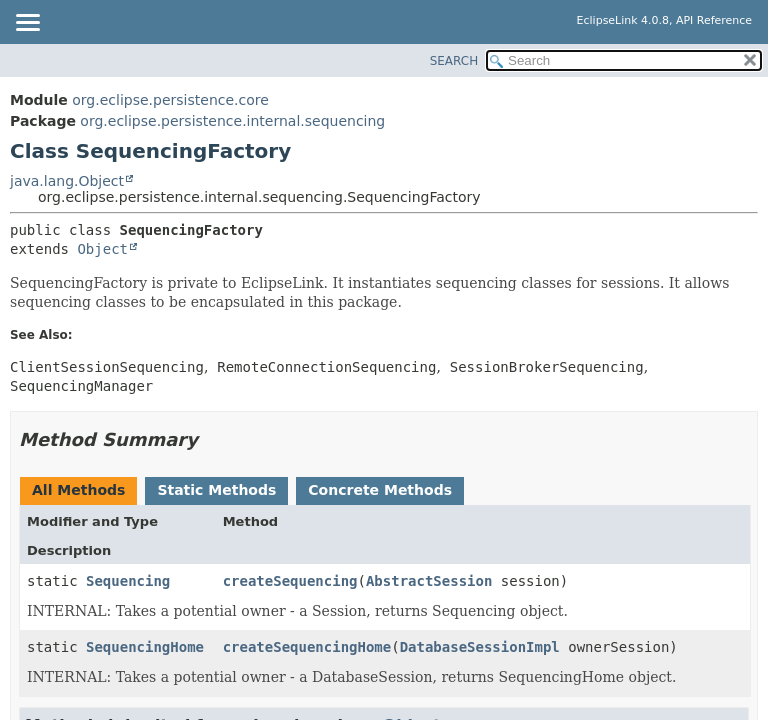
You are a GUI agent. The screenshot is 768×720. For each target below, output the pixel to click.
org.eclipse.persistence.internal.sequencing (232, 121)
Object (102, 249)
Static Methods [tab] (216, 490)
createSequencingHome (307, 647)
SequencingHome (145, 647)
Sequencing (128, 581)
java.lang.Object (67, 181)
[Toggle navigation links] (27, 24)
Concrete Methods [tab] (380, 490)
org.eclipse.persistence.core (170, 100)
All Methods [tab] (78, 490)
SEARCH (454, 61)
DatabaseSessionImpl (480, 647)
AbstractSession (429, 581)
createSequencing (290, 581)
